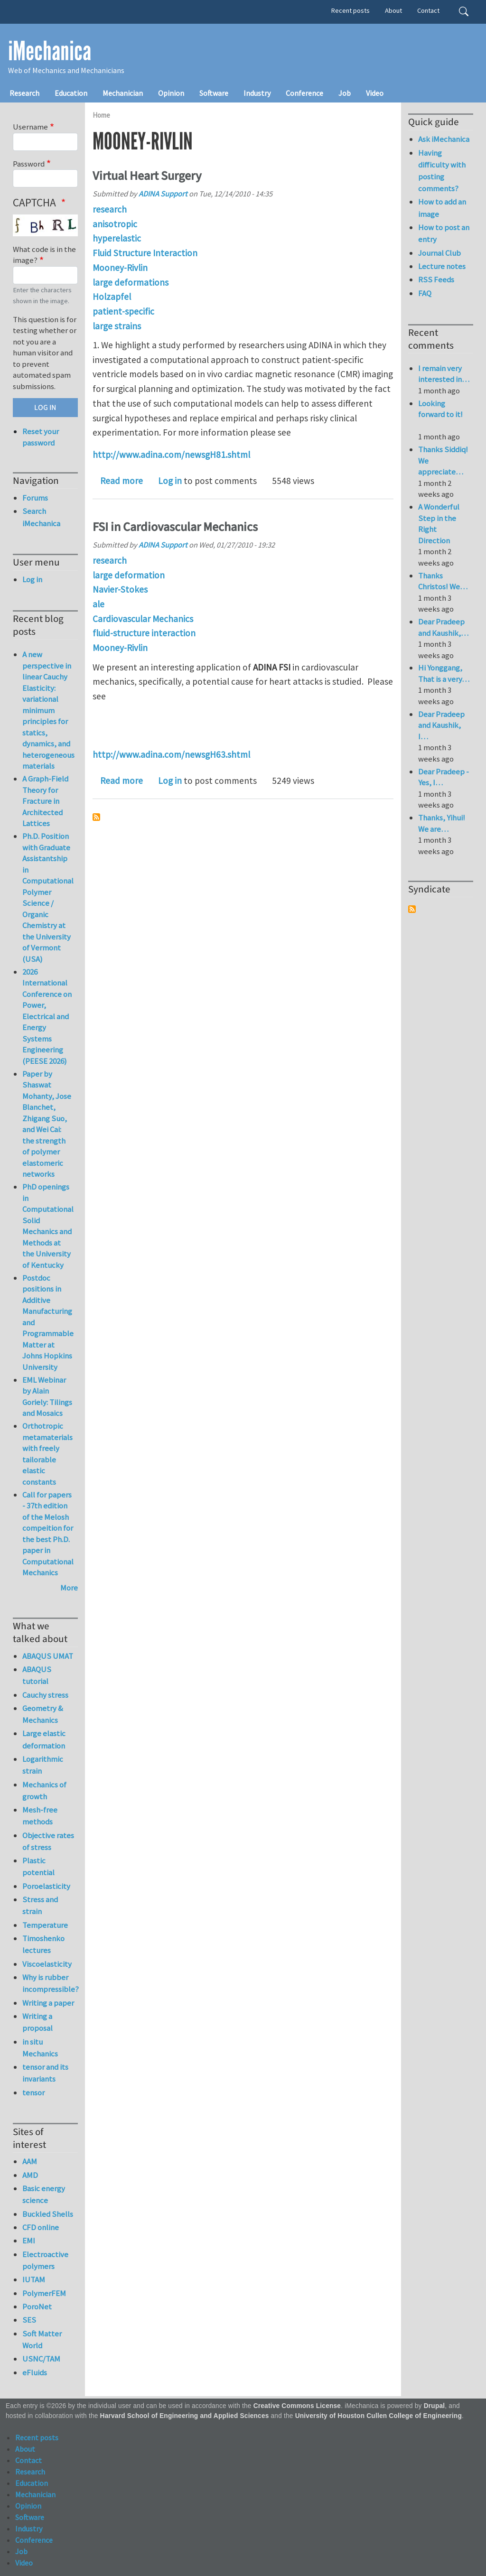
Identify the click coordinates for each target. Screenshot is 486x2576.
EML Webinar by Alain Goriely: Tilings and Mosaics (47, 1397)
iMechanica (49, 51)
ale (98, 604)
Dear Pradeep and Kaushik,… (443, 627)
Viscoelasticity (47, 1964)
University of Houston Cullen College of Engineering (378, 2415)
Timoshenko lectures (43, 1944)
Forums (35, 498)
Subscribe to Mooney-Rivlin (96, 817)
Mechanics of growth (44, 1790)
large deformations (130, 282)
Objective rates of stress (48, 1841)
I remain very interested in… (443, 374)
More (69, 1587)
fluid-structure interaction (144, 633)
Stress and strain (40, 1905)
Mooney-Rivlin (120, 267)
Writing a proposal (37, 2022)
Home (101, 115)
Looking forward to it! (440, 414)
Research (24, 93)
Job (344, 93)
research (110, 209)
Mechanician (123, 93)
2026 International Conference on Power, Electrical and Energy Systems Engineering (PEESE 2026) (47, 1016)
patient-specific (123, 311)
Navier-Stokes (120, 589)
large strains (117, 326)
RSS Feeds (436, 279)
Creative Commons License (297, 2405)
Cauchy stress (45, 1695)
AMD (30, 2175)
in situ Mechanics (40, 2048)
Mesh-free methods (39, 1815)
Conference (304, 93)
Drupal (434, 2405)
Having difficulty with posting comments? (442, 171)
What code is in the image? (44, 255)
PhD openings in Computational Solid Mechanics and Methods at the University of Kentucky (48, 1225)
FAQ (424, 293)
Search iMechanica (41, 517)
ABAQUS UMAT (47, 1656)
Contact (428, 10)
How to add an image (442, 207)
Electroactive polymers (45, 2260)
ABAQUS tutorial (36, 1675)
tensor (33, 2092)
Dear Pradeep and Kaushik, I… (441, 725)
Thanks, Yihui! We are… (441, 823)
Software (213, 93)
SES (29, 2320)
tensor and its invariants (45, 2073)
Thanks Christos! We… (442, 581)
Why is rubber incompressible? (50, 1983)
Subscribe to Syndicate (412, 909)
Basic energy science (43, 2194)
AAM (29, 2161)
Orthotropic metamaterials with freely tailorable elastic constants (47, 1454)
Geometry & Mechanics (42, 1714)
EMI (28, 2240)
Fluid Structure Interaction (145, 253)
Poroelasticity (46, 1886)
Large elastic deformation (43, 1739)
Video (374, 93)
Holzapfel (112, 296)
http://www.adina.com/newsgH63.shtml (171, 754)
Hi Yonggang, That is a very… (443, 673)
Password (29, 163)
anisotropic (115, 224)
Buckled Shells (47, 2214)
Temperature (45, 1925)
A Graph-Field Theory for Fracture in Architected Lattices (45, 800)
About (393, 10)
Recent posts (350, 10)
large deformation (129, 575)
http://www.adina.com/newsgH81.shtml (171, 454)
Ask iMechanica (443, 139)
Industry (257, 93)
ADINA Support (163, 193)
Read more (121, 480)
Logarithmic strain (42, 1765)
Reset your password (40, 437)
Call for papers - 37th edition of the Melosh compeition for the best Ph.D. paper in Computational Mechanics (48, 1533)
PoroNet (37, 2306)
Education (71, 93)
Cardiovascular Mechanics (143, 618)
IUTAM (33, 2279)
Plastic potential (38, 1866)
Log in (170, 480)
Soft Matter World (42, 2339)
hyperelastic (117, 238)
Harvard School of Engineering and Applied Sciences (184, 2415)
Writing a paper (48, 2003)
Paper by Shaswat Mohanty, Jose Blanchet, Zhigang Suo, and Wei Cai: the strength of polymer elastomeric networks (46, 1124)
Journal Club (439, 253)
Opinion (171, 93)
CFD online (40, 2227)
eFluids (34, 2372)
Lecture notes (442, 266)
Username (30, 126)
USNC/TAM (41, 2358)
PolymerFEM (44, 2293)
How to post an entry (443, 233)
